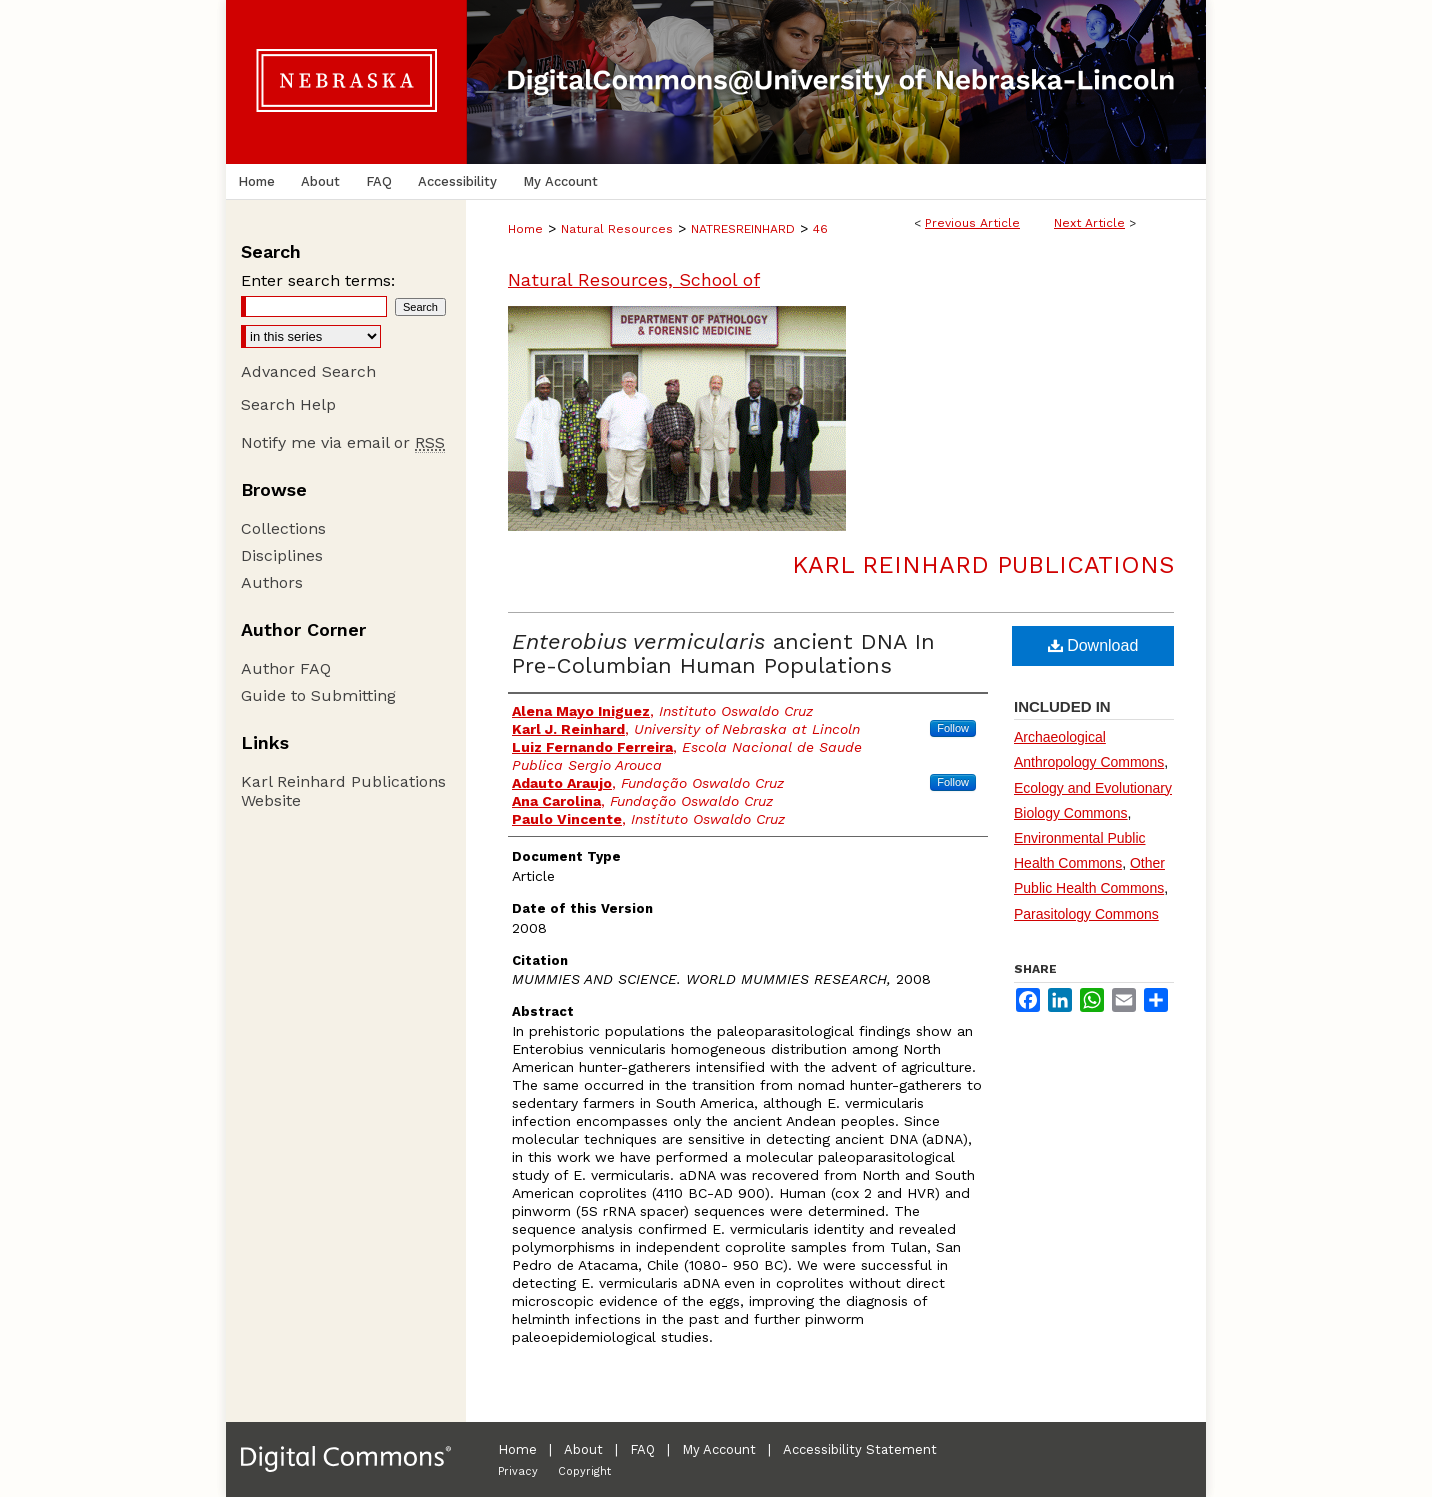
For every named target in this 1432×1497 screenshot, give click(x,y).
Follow (953, 728)
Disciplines (282, 555)
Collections (283, 528)
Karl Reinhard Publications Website (343, 791)
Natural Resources (617, 229)
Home (525, 229)
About (583, 1449)
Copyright (584, 1471)
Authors (272, 582)
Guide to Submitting (318, 695)
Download (1093, 645)
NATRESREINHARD (743, 229)
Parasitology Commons (1086, 914)
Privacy (518, 1471)
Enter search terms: (318, 280)
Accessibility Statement (860, 1449)
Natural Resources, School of (634, 279)
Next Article (1089, 223)
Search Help (288, 404)
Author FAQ (286, 668)
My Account (719, 1449)
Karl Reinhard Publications (983, 565)
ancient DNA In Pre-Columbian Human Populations (723, 653)
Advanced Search (308, 371)
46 (820, 229)
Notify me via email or (343, 442)
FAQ (642, 1449)
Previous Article (972, 223)
